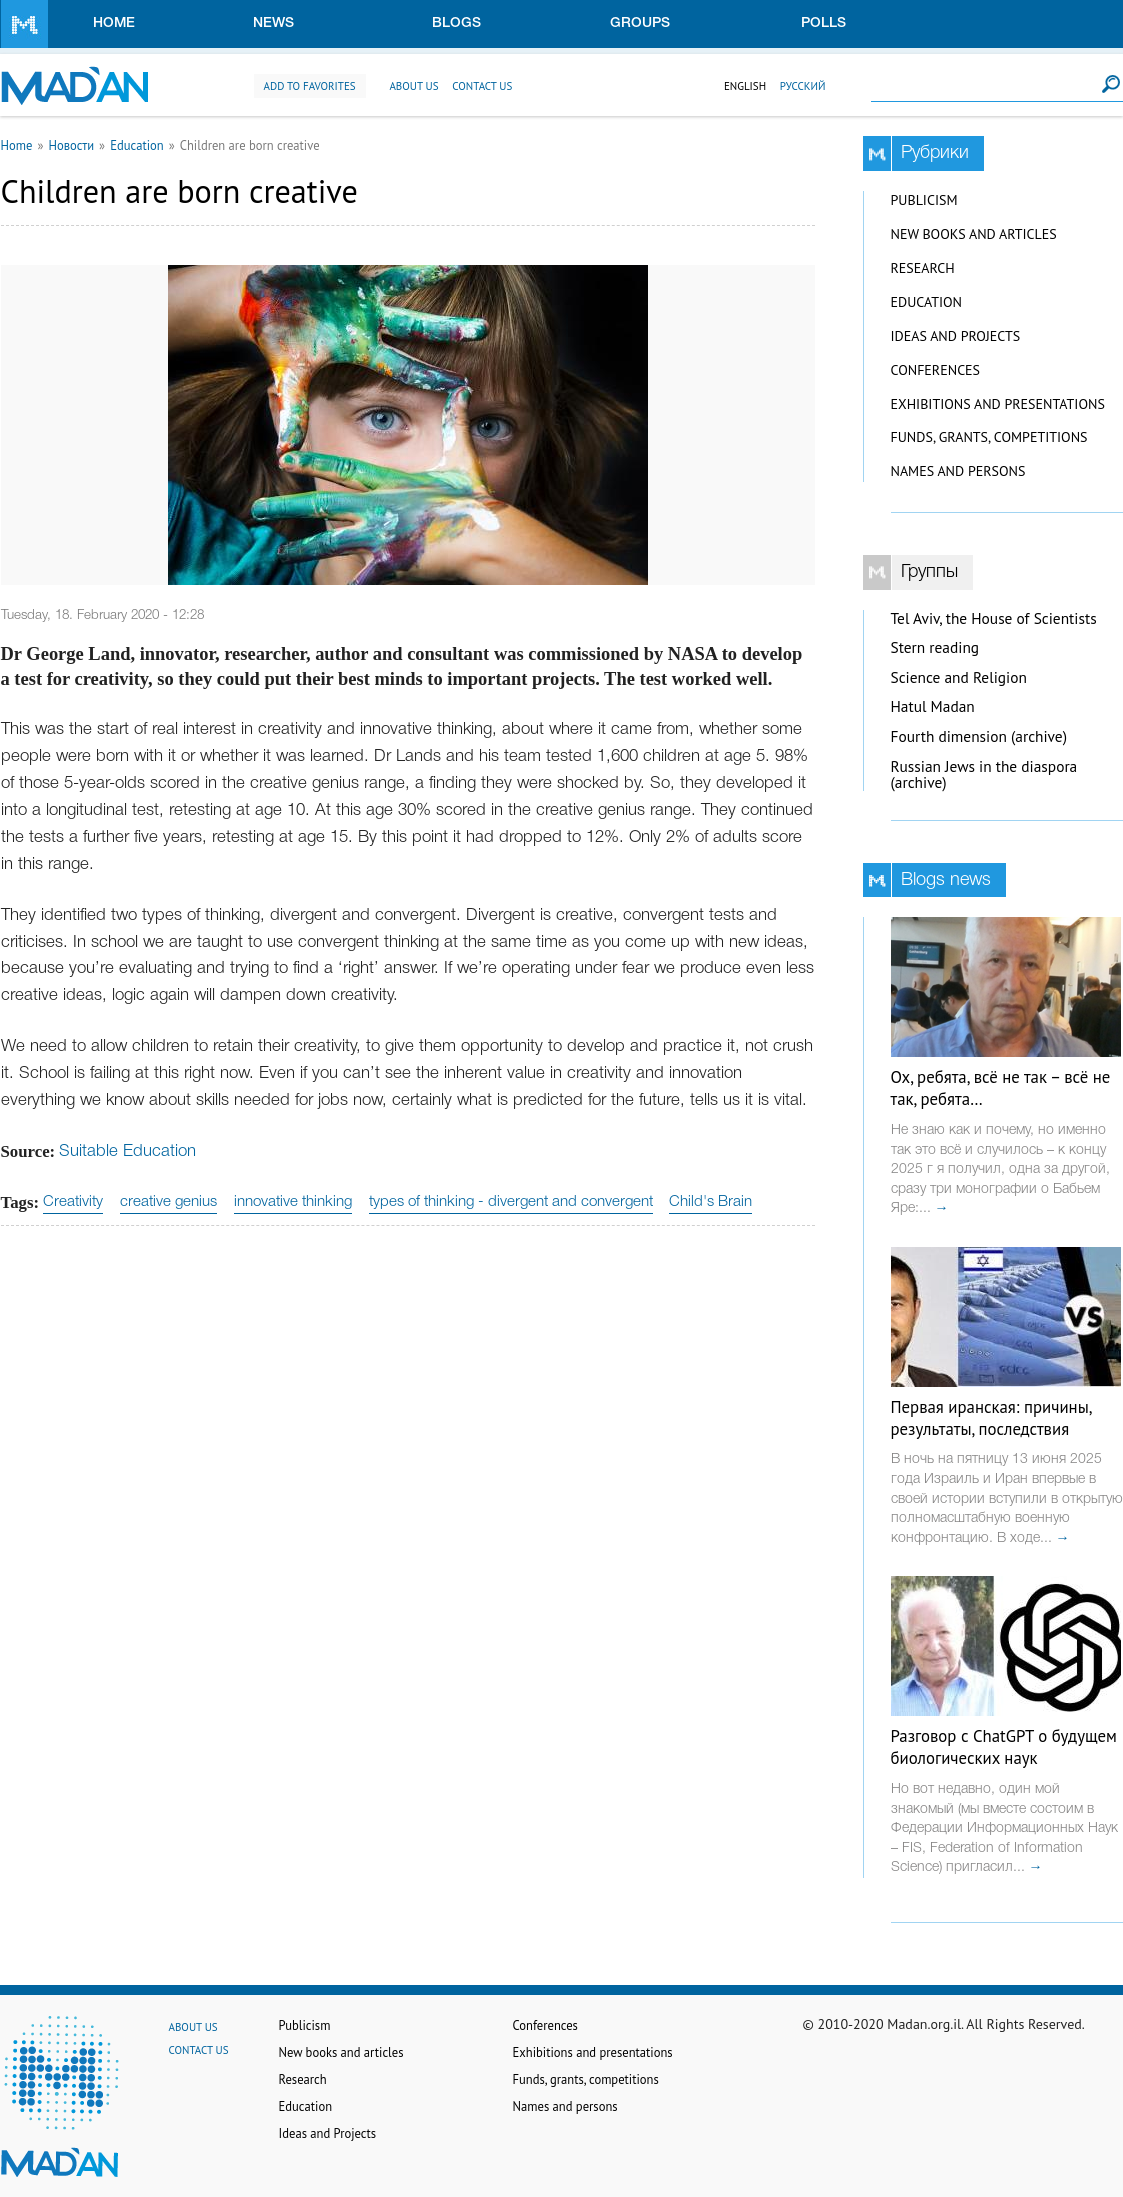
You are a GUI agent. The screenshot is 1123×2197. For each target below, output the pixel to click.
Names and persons (958, 471)
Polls (823, 23)
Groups (640, 23)
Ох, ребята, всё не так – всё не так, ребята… (1001, 1088)
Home (114, 23)
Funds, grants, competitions (989, 437)
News (273, 23)
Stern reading (935, 647)
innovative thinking (293, 1202)
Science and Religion (959, 677)
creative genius (168, 1202)
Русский (803, 86)
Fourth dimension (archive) (979, 736)
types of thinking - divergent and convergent (511, 1202)
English (745, 86)
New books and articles (974, 234)
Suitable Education (127, 1151)
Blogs (456, 23)
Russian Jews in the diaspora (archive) (984, 775)
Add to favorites (310, 86)
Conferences (936, 370)
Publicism (924, 200)
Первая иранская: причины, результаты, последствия (991, 1418)
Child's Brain (710, 1202)
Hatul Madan (933, 706)
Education (137, 145)
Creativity (73, 1202)
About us (413, 86)
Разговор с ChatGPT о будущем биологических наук (1004, 1747)
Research (923, 268)
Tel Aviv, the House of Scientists (994, 618)
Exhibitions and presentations (998, 404)
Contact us (482, 86)
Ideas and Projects (956, 336)
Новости (71, 145)
